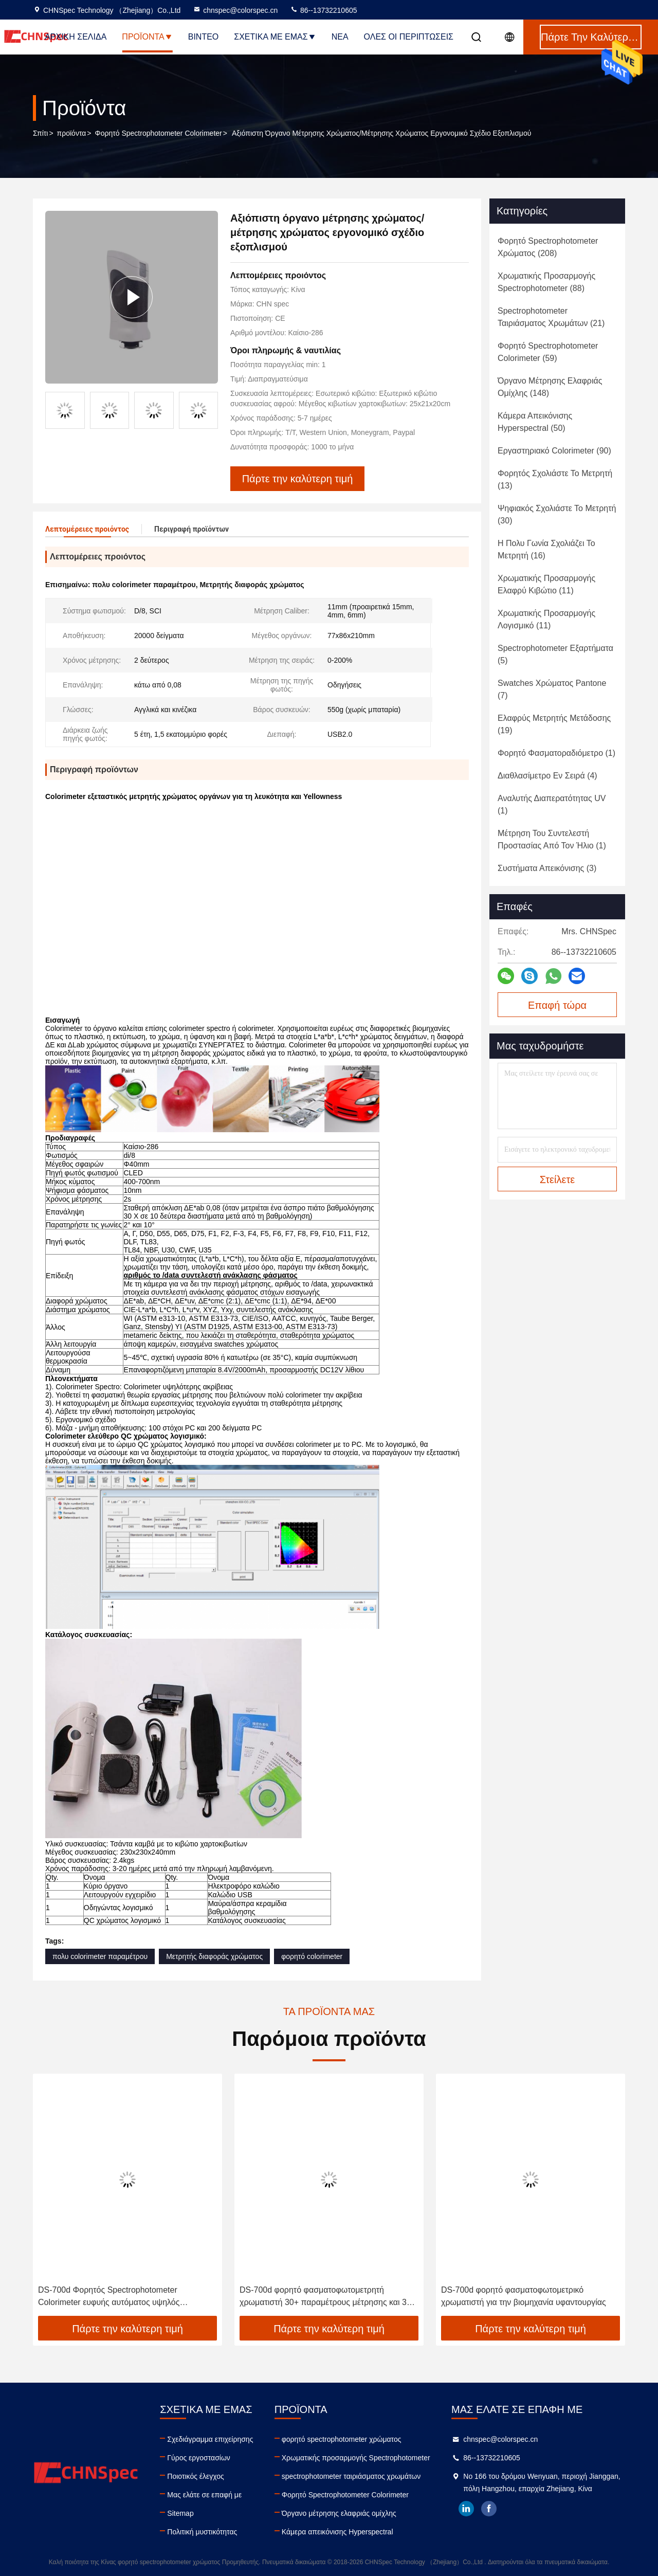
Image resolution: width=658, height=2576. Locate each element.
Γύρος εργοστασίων (198, 2458)
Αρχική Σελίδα (75, 36)
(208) (548, 247)
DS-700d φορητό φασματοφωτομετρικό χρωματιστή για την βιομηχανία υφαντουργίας (523, 2296)
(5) (555, 654)
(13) (555, 479)
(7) (552, 689)
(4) (547, 775)
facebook (489, 2508)
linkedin (466, 2508)
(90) (554, 450)
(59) (548, 351)
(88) (546, 282)
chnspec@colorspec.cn (235, 10)
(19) (554, 724)
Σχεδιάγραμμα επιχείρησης (210, 2439)
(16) (546, 549)
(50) (535, 421)
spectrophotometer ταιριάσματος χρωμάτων (351, 2476)
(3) (547, 868)
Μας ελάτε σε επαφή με (204, 2495)
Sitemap (180, 2513)
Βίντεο (203, 36)
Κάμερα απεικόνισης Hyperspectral (337, 2532)
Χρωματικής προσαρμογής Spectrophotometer (356, 2458)
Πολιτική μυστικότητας (202, 2532)
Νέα (340, 36)
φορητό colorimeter (311, 1956)
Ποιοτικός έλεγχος (195, 2476)
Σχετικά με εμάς (275, 36)
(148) (550, 386)
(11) (546, 584)
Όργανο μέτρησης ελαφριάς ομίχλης (339, 2513)
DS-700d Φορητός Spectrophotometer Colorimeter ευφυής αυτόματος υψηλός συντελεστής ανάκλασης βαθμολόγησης (110, 2297)
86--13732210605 (323, 10)
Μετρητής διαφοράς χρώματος (214, 1956)
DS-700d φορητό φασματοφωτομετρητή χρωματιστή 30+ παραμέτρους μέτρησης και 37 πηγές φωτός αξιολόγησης (325, 2297)
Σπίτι (40, 133)
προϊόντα (71, 133)
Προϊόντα (147, 36)
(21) (551, 317)
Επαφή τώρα (557, 1005)
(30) (557, 514)
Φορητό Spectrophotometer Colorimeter (158, 133)
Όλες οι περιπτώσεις (408, 36)
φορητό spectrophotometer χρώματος (341, 2439)
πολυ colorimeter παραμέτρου (100, 1956)
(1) (556, 753)
